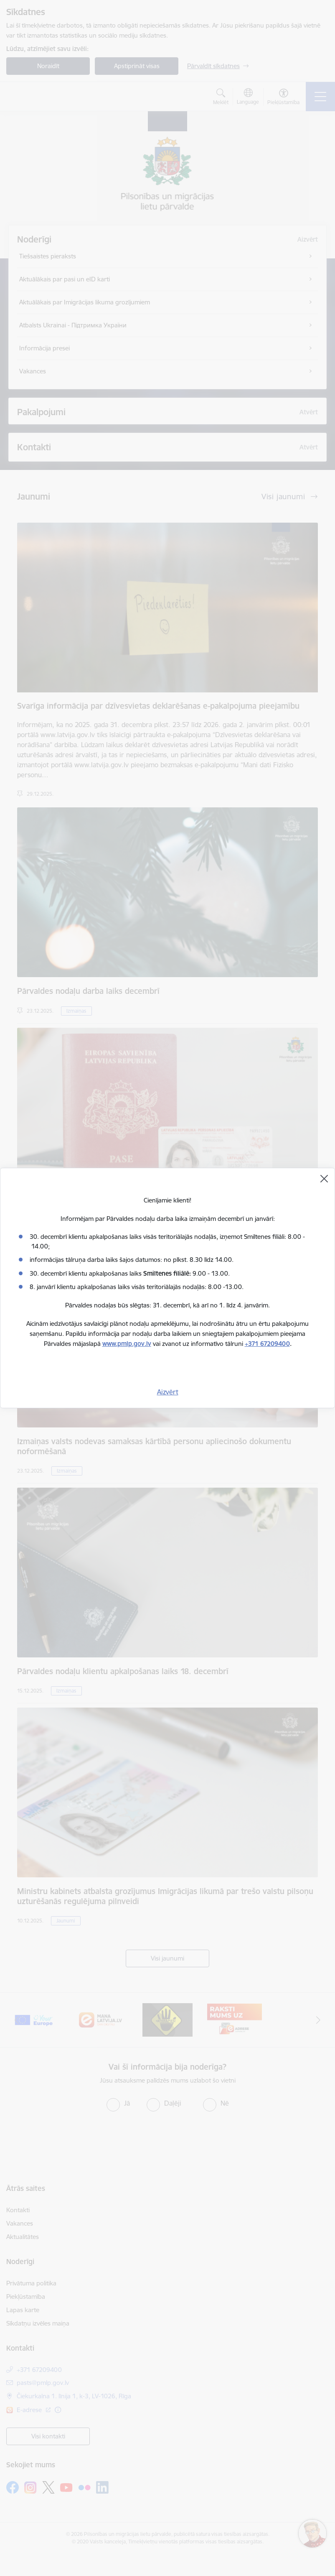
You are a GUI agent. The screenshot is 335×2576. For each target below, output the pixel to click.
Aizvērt (167, 1392)
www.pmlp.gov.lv (126, 1344)
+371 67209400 (267, 1344)
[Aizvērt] (324, 1178)
